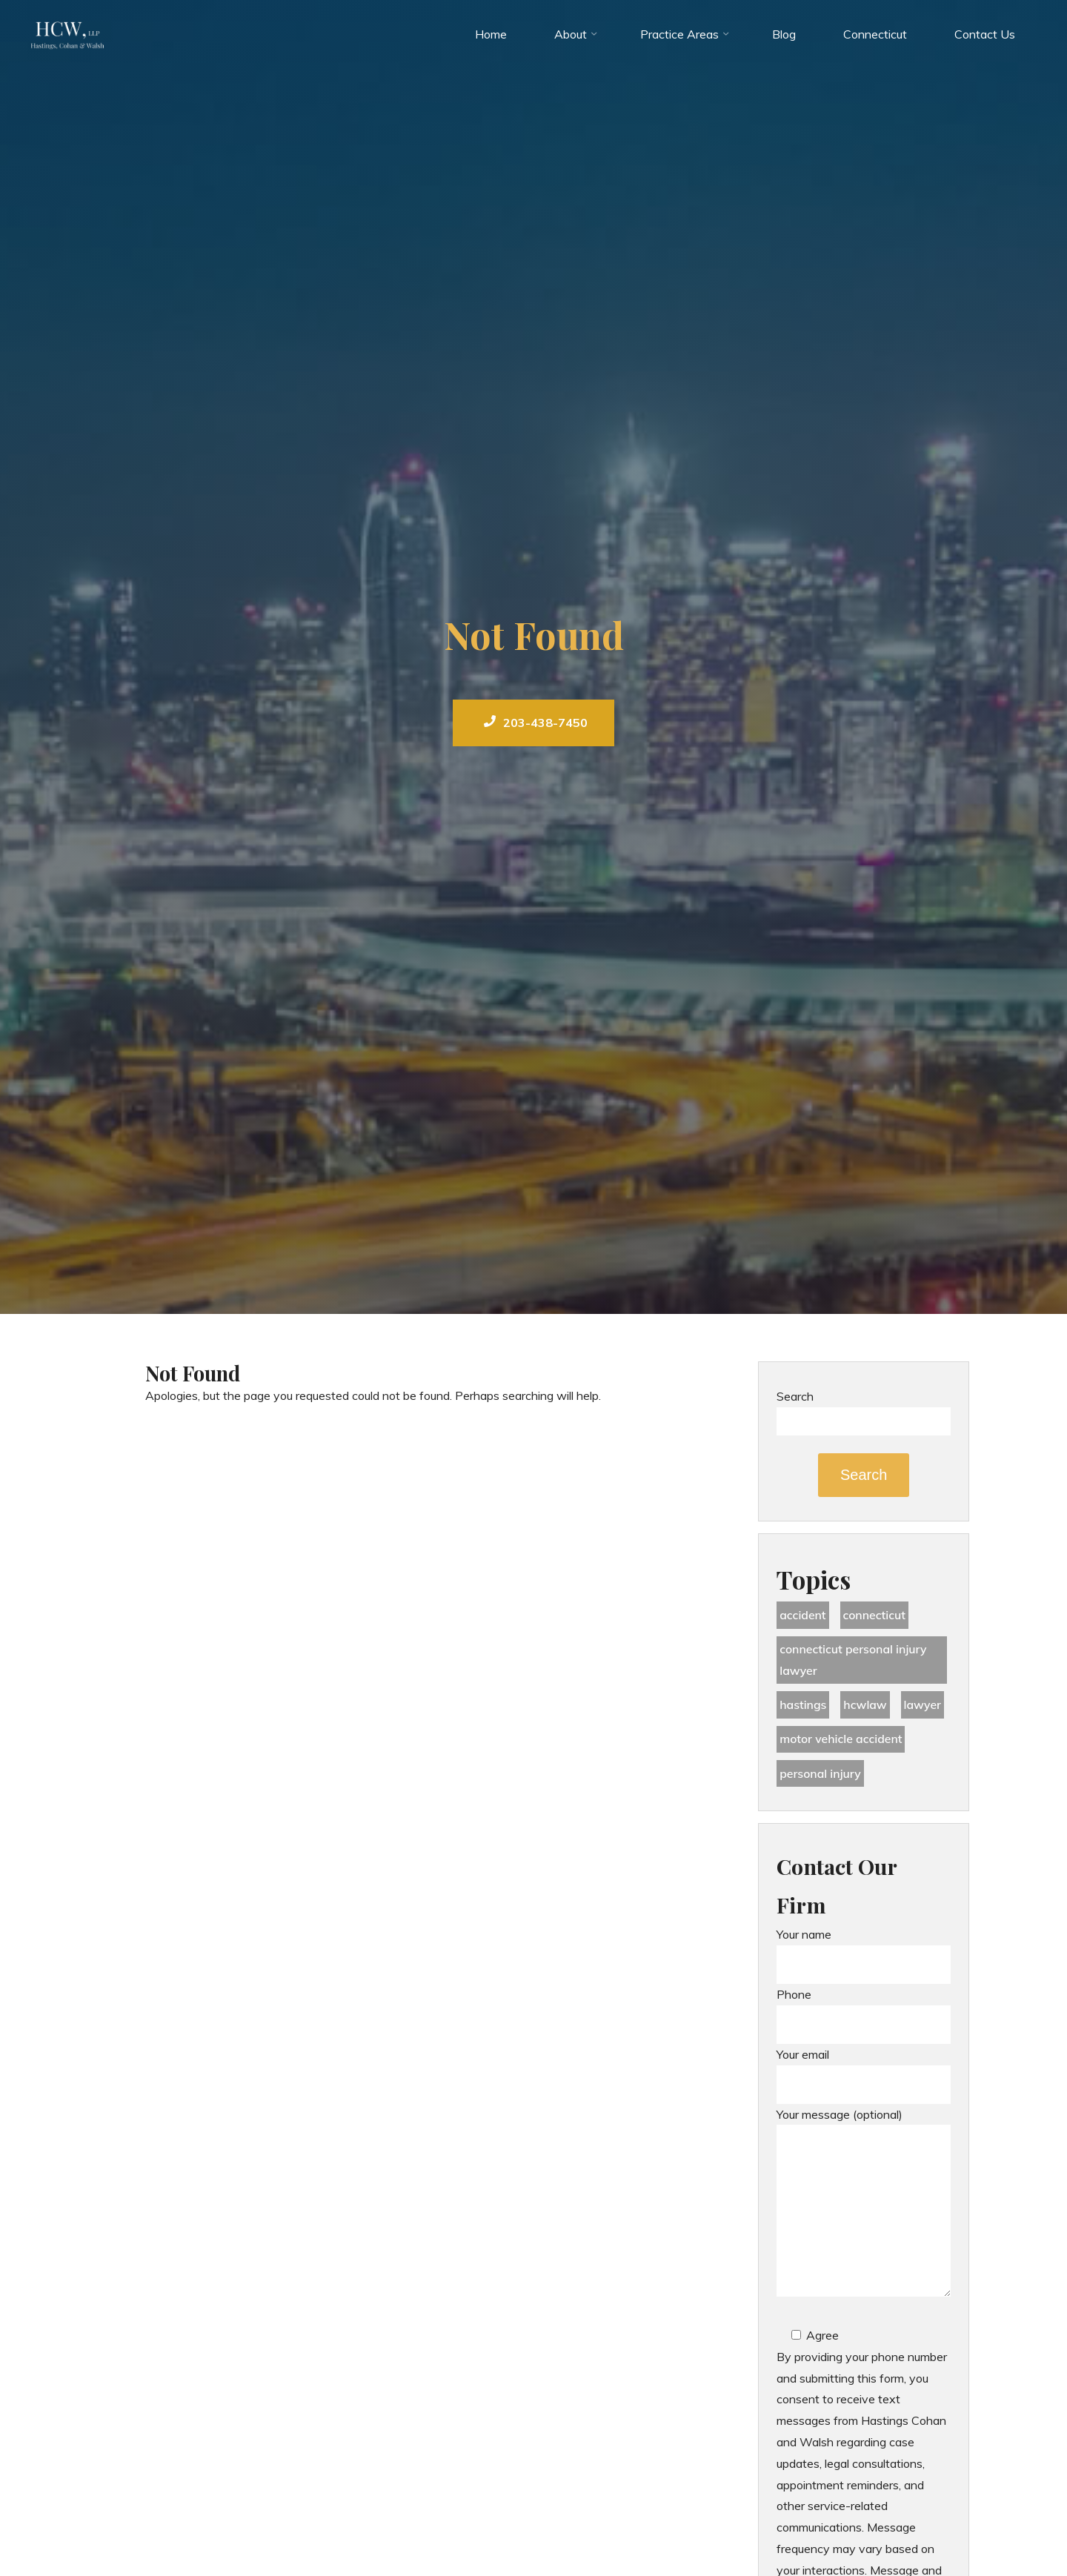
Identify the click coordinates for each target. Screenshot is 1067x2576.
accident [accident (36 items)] (803, 1615)
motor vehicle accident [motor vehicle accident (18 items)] (842, 1740)
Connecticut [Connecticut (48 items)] (876, 1615)
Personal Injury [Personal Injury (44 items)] (821, 1775)
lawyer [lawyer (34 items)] (924, 1706)
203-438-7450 (536, 722)
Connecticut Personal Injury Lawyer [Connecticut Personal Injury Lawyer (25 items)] (854, 1660)
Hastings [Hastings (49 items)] (803, 1706)
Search (795, 1396)
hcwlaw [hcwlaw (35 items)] (866, 1706)
